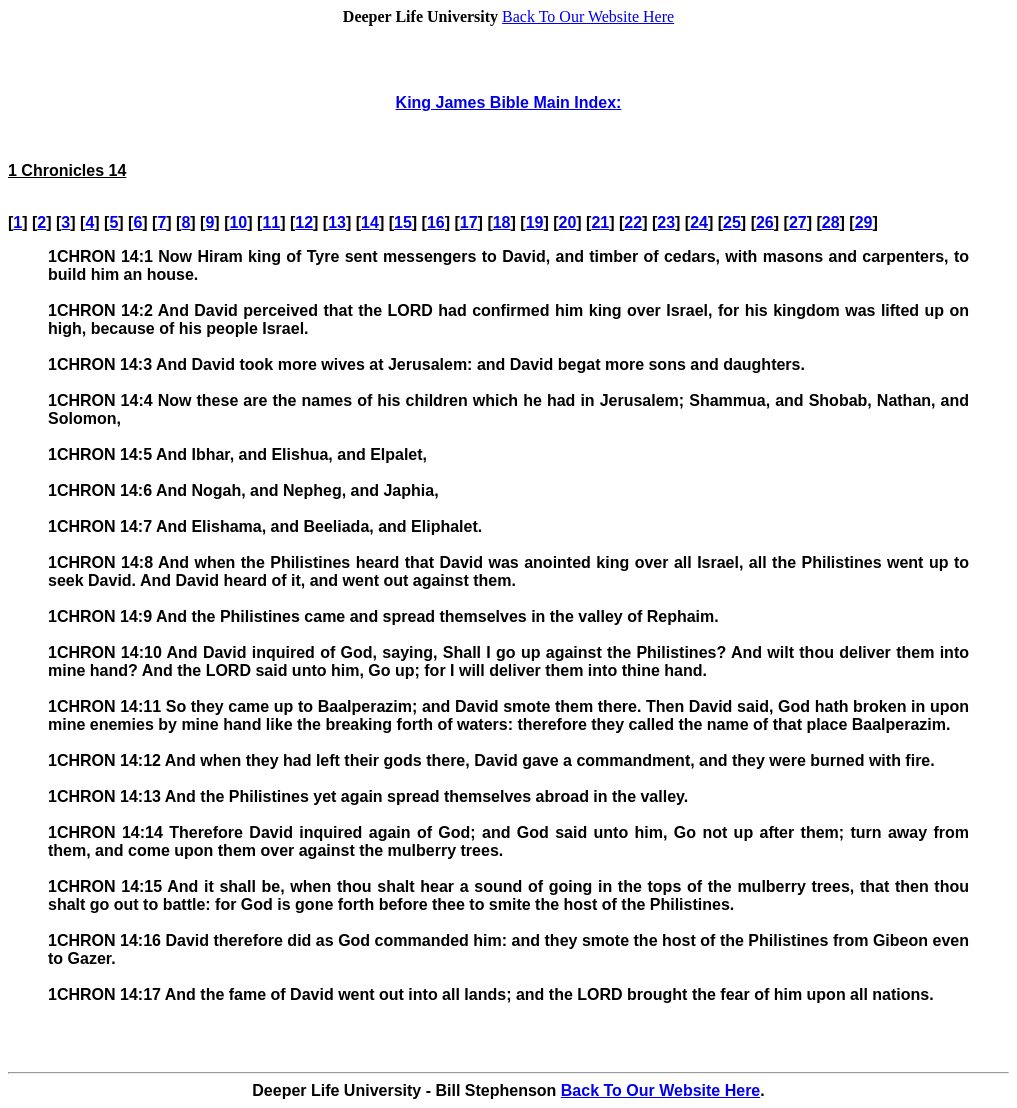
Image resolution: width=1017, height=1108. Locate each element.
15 (403, 222)
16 (436, 222)
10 (238, 222)
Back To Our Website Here (588, 16)
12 (304, 222)
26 (765, 222)
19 (535, 222)
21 (600, 222)
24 (699, 222)
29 (864, 222)
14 (370, 222)
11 (271, 222)
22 (633, 222)
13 (337, 222)
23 (666, 222)
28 (831, 222)
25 (732, 222)
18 (502, 222)
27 (798, 222)
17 (469, 222)
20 (568, 222)
